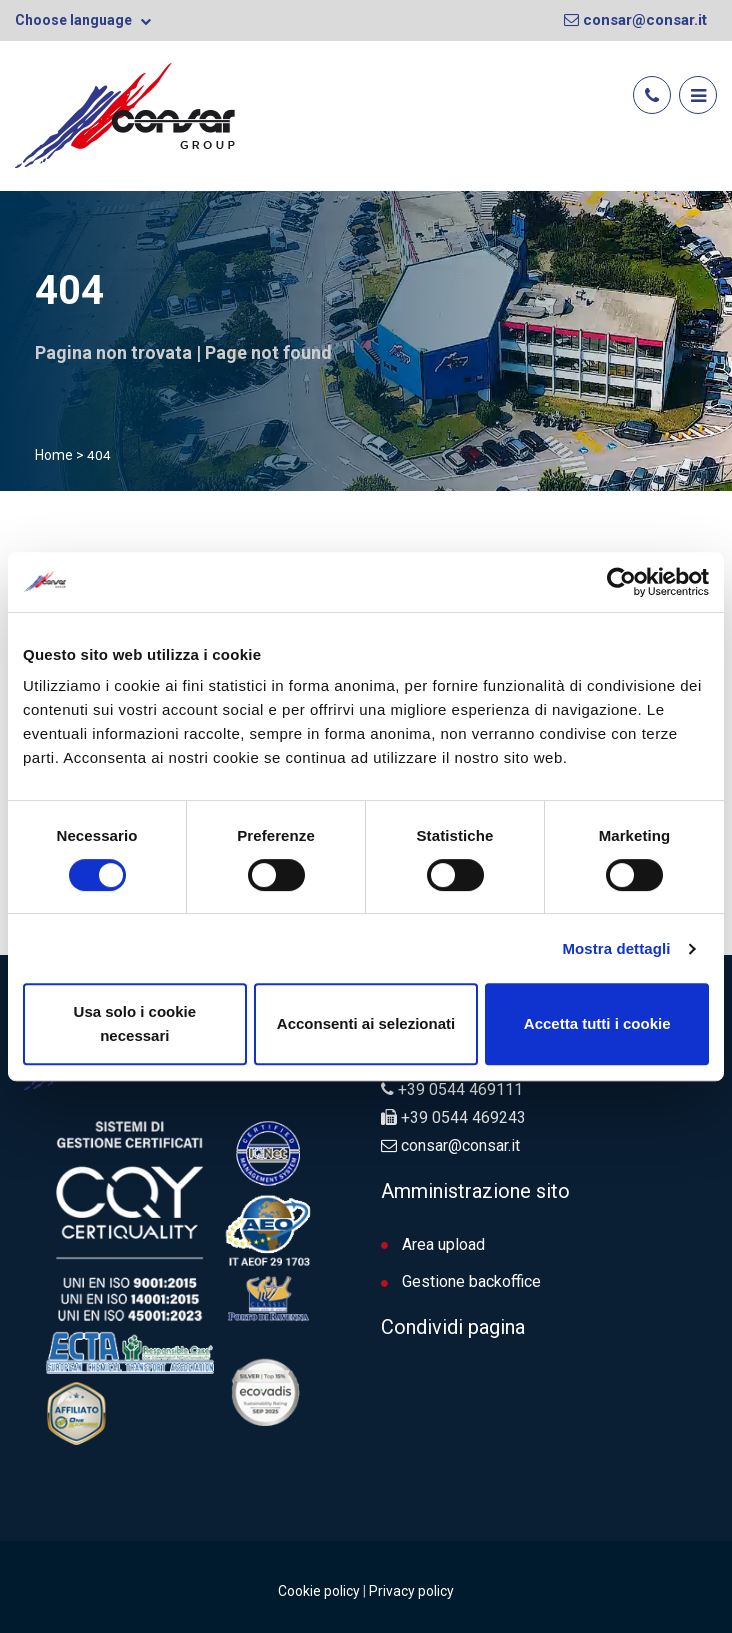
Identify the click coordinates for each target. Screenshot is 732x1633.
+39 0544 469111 (460, 1088)
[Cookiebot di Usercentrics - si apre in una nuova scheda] (621, 582)
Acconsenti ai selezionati (366, 1023)
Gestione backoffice (461, 1280)
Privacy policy (411, 1591)
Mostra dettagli (616, 948)
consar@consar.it (635, 20)
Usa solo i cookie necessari (135, 1023)
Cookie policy (319, 1591)
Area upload (433, 1243)
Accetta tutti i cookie (597, 1023)
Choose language (83, 20)
